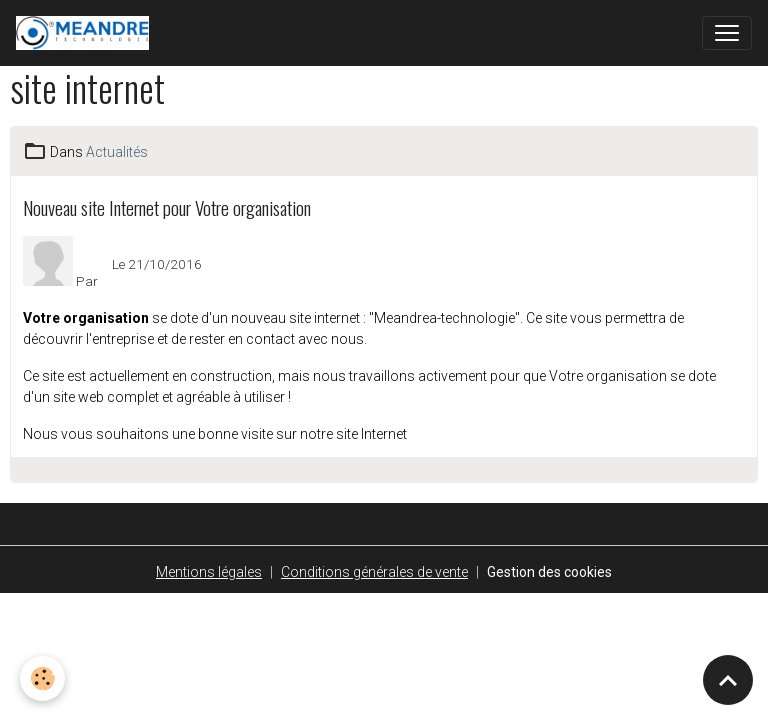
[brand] (86, 33)
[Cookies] (42, 678)
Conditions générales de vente (374, 572)
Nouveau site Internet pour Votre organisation (167, 207)
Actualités (117, 152)
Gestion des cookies (549, 572)
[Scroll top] (728, 680)
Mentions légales (209, 572)
